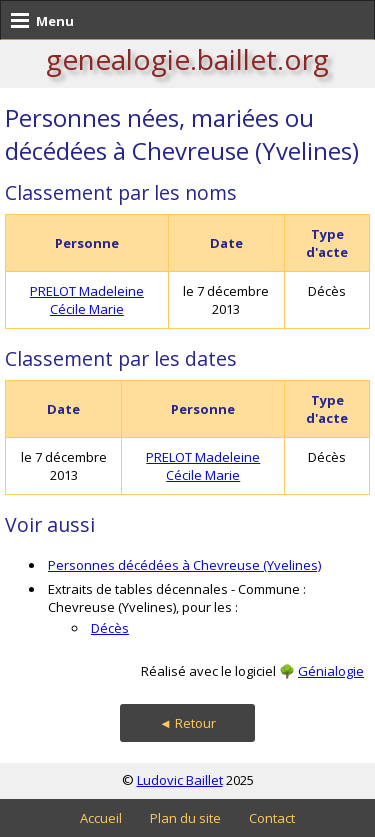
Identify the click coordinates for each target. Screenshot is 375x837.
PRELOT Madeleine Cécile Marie (87, 300)
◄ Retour (187, 723)
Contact (272, 818)
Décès (110, 628)
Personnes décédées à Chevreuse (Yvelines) (184, 565)
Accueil (101, 818)
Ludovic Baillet (180, 780)
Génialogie (331, 671)
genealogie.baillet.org (187, 59)
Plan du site (185, 818)
